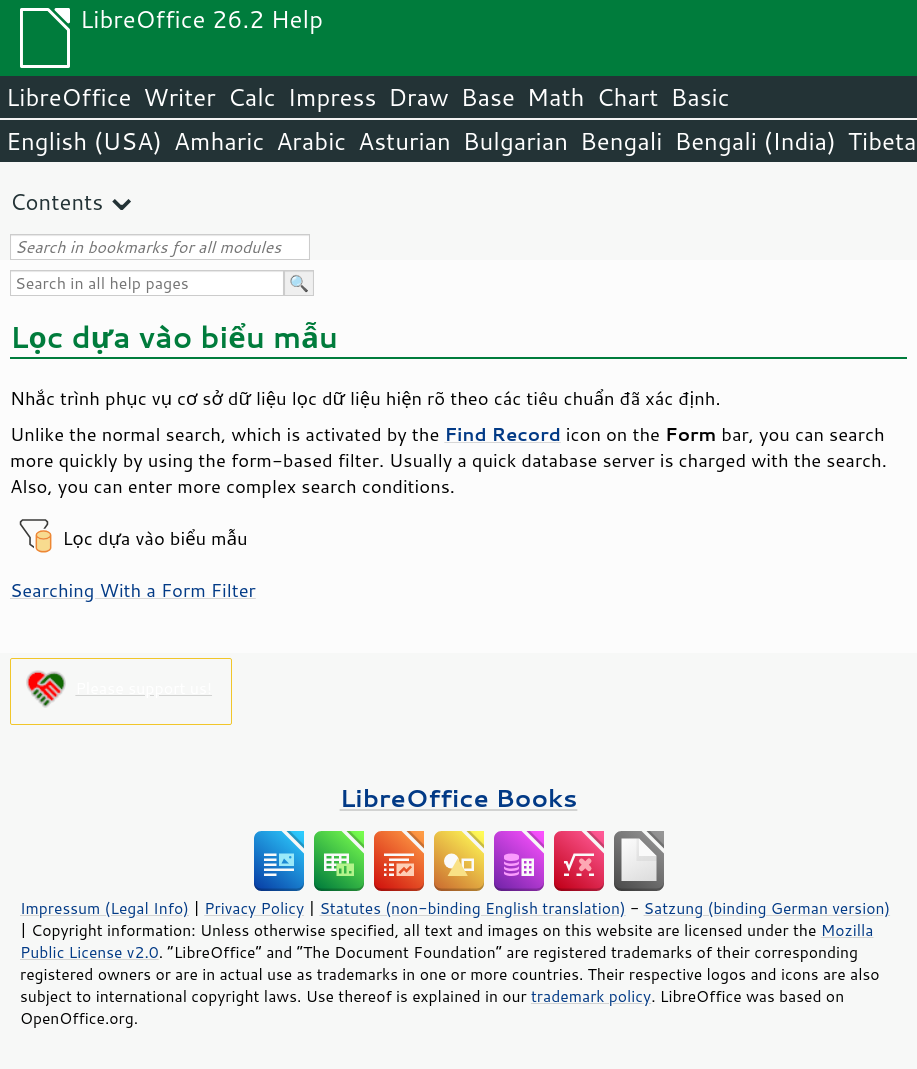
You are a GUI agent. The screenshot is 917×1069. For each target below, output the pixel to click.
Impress (332, 97)
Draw (418, 97)
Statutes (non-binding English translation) (472, 908)
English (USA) (84, 141)
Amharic (219, 141)
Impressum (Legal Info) (104, 908)
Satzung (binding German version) (767, 908)
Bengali (621, 141)
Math (556, 97)
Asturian (404, 141)
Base (488, 97)
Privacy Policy (254, 908)
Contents (56, 201)
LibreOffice (68, 97)
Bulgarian (515, 141)
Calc (252, 97)
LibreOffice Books (459, 797)
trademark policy (591, 996)
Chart (627, 97)
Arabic (311, 141)
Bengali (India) (755, 141)
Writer (179, 97)
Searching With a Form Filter (133, 590)
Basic (699, 97)
